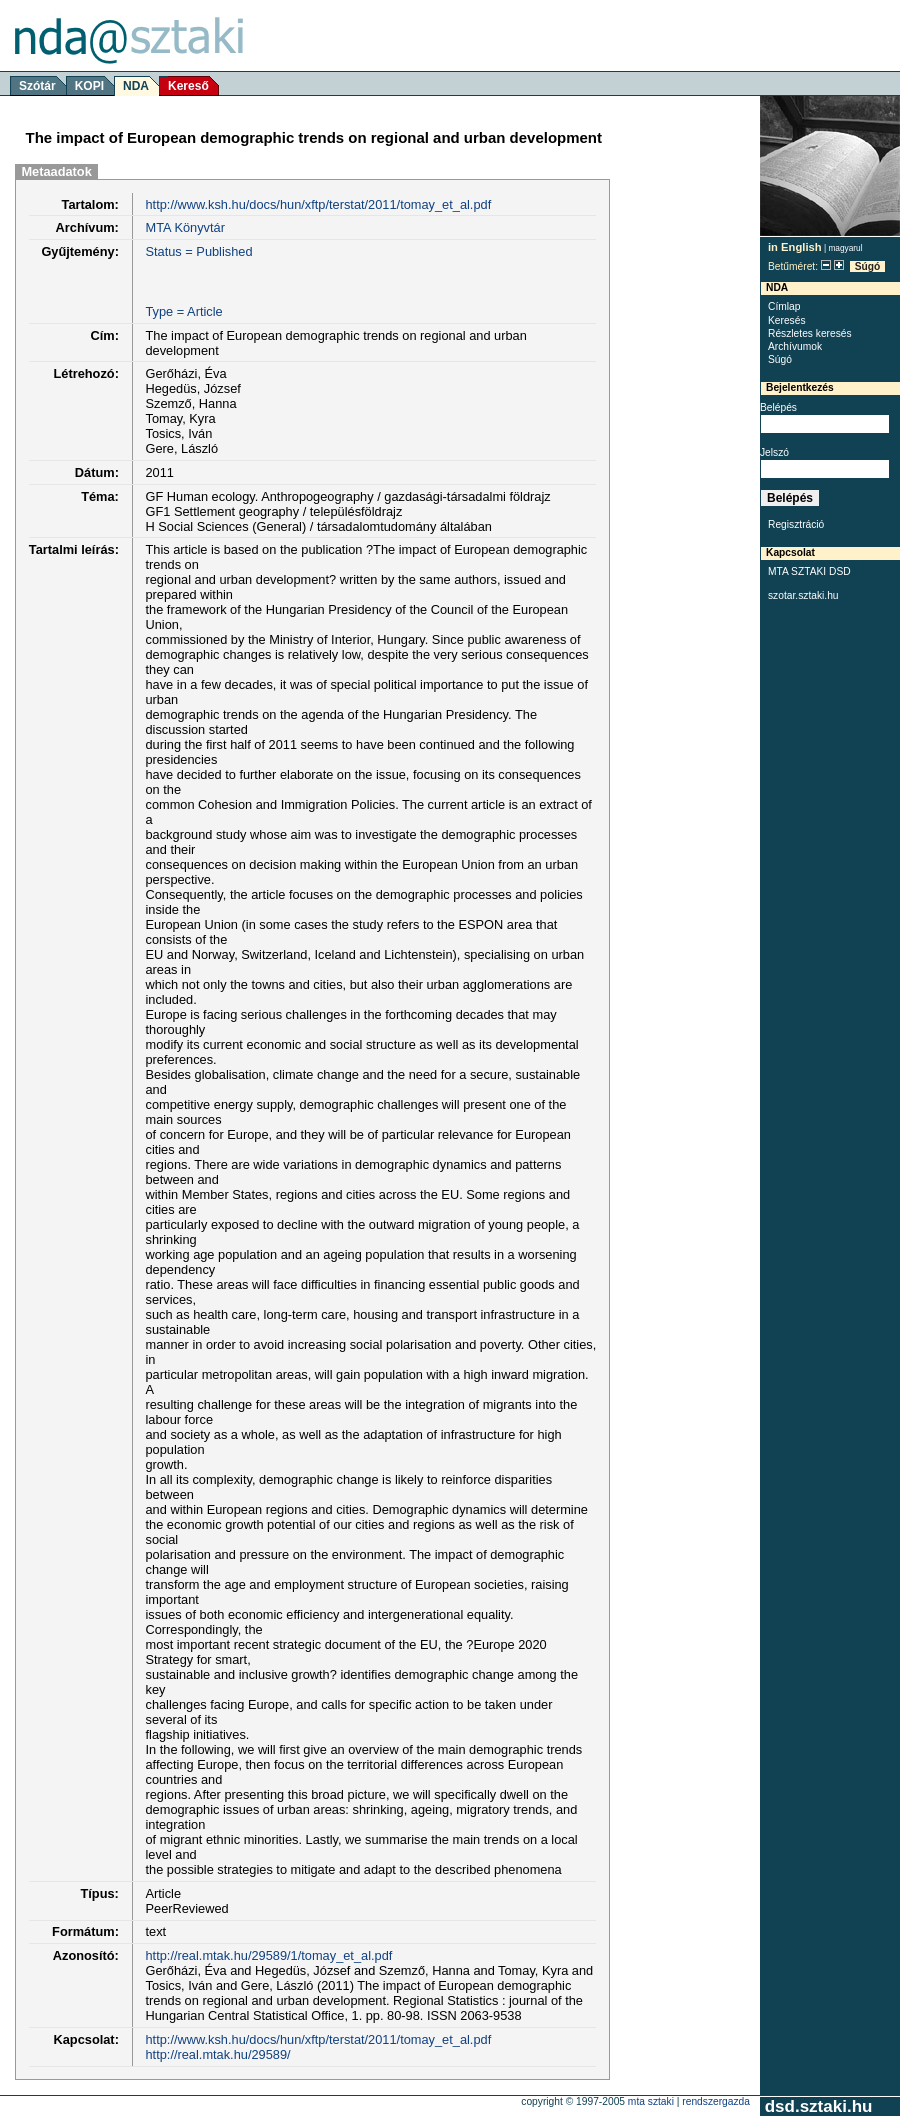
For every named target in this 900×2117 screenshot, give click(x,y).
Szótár (37, 86)
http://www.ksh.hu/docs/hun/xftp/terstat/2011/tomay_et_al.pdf (318, 204)
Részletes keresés (810, 333)
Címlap (784, 306)
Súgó (868, 266)
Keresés (787, 320)
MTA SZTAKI (651, 2101)
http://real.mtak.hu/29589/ (217, 2054)
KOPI (89, 86)
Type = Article (183, 311)
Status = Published (198, 251)
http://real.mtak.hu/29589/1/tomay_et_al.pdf (268, 1955)
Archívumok (795, 346)
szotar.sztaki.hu (803, 595)
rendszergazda (716, 2101)
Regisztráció (796, 524)
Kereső (188, 86)
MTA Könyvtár (184, 227)
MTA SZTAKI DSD (809, 571)
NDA (136, 86)
